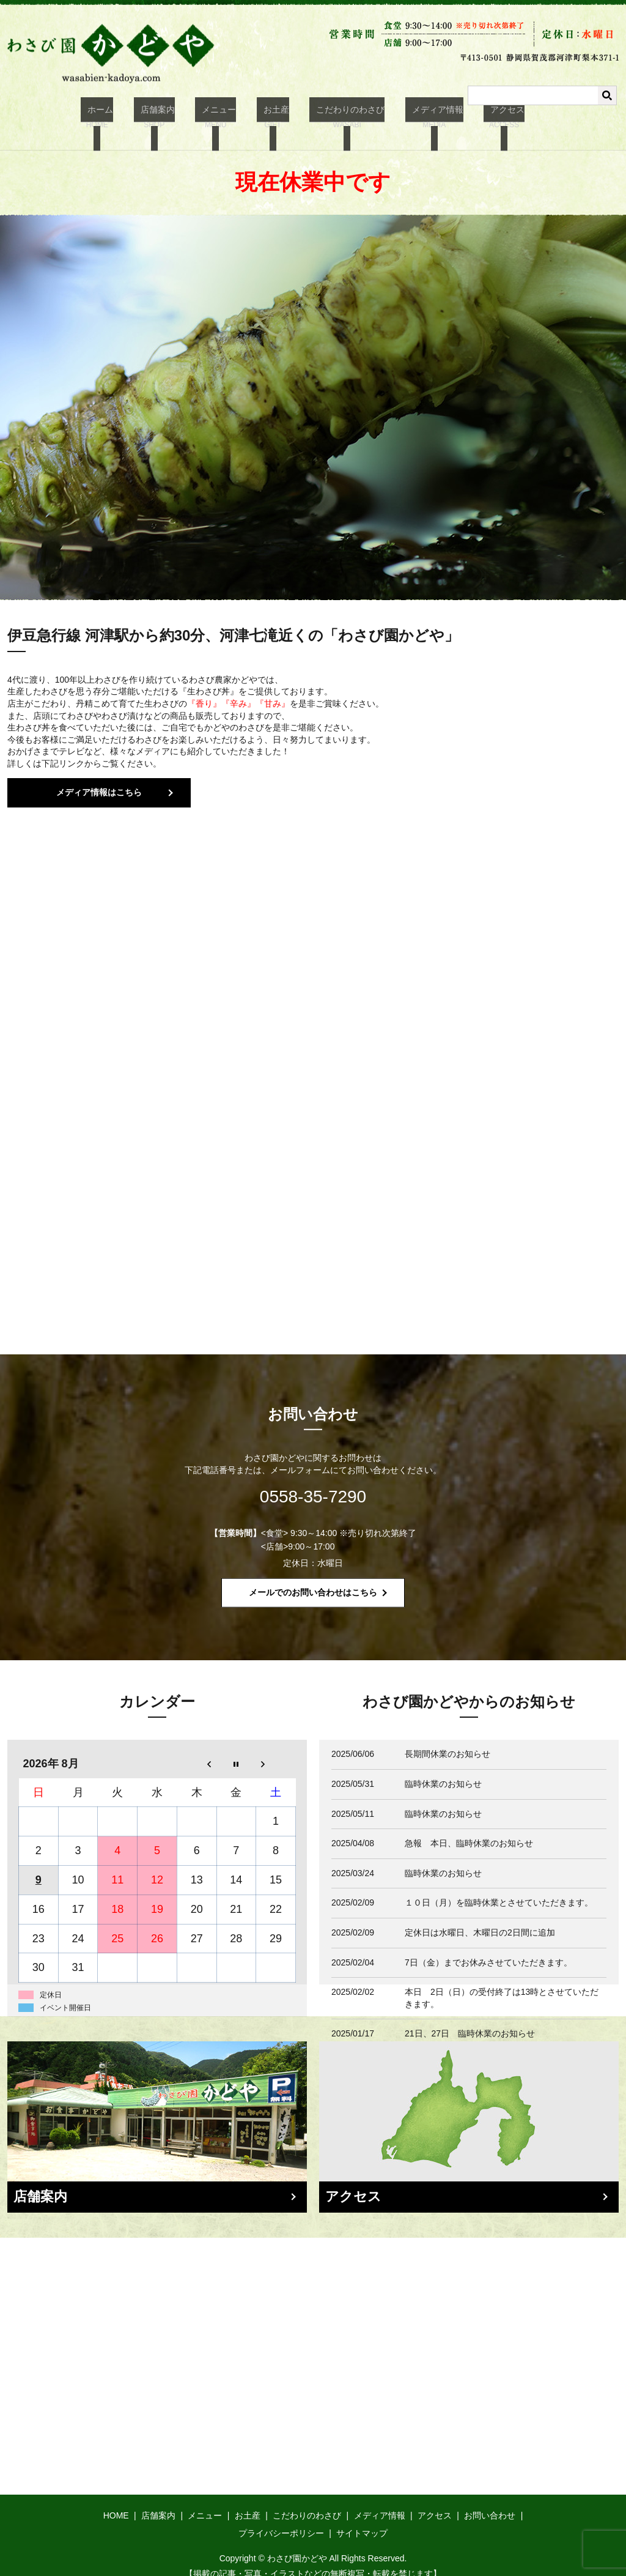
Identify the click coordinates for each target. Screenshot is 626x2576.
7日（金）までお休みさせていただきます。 (488, 1948)
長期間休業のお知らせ (447, 1739)
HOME (116, 2501)
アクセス (484, 117)
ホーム (117, 117)
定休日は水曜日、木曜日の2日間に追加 (480, 1918)
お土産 (272, 117)
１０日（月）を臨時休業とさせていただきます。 (499, 1888)
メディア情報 (420, 117)
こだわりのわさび (340, 117)
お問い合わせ (489, 2501)
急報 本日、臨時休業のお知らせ (469, 1828)
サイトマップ (362, 2518)
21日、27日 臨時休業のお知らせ (474, 2019)
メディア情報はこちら (99, 777)
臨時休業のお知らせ (443, 1769)
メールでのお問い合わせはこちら (313, 1578)
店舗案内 (167, 117)
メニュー (222, 117)
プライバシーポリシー (281, 2518)
